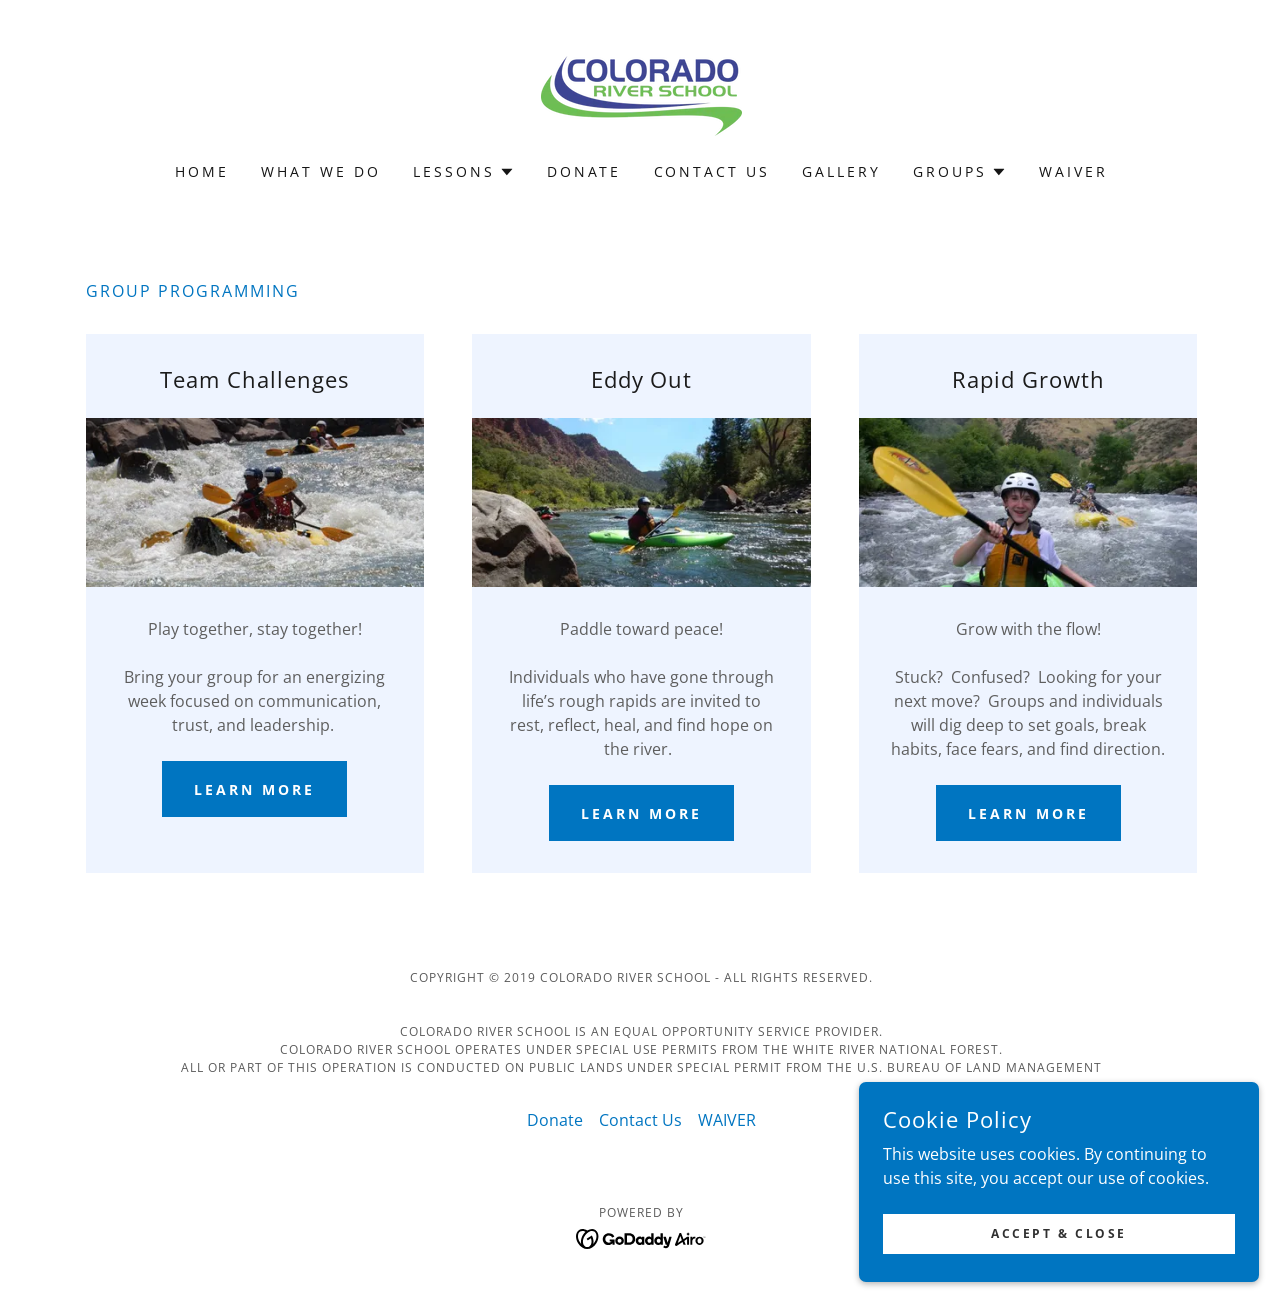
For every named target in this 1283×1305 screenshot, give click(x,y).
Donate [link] (584, 171)
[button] (464, 172)
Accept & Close (1059, 1274)
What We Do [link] (321, 171)
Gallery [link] (841, 171)
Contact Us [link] (712, 171)
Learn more (254, 789)
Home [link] (202, 171)
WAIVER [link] (1073, 171)
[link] (641, 94)
